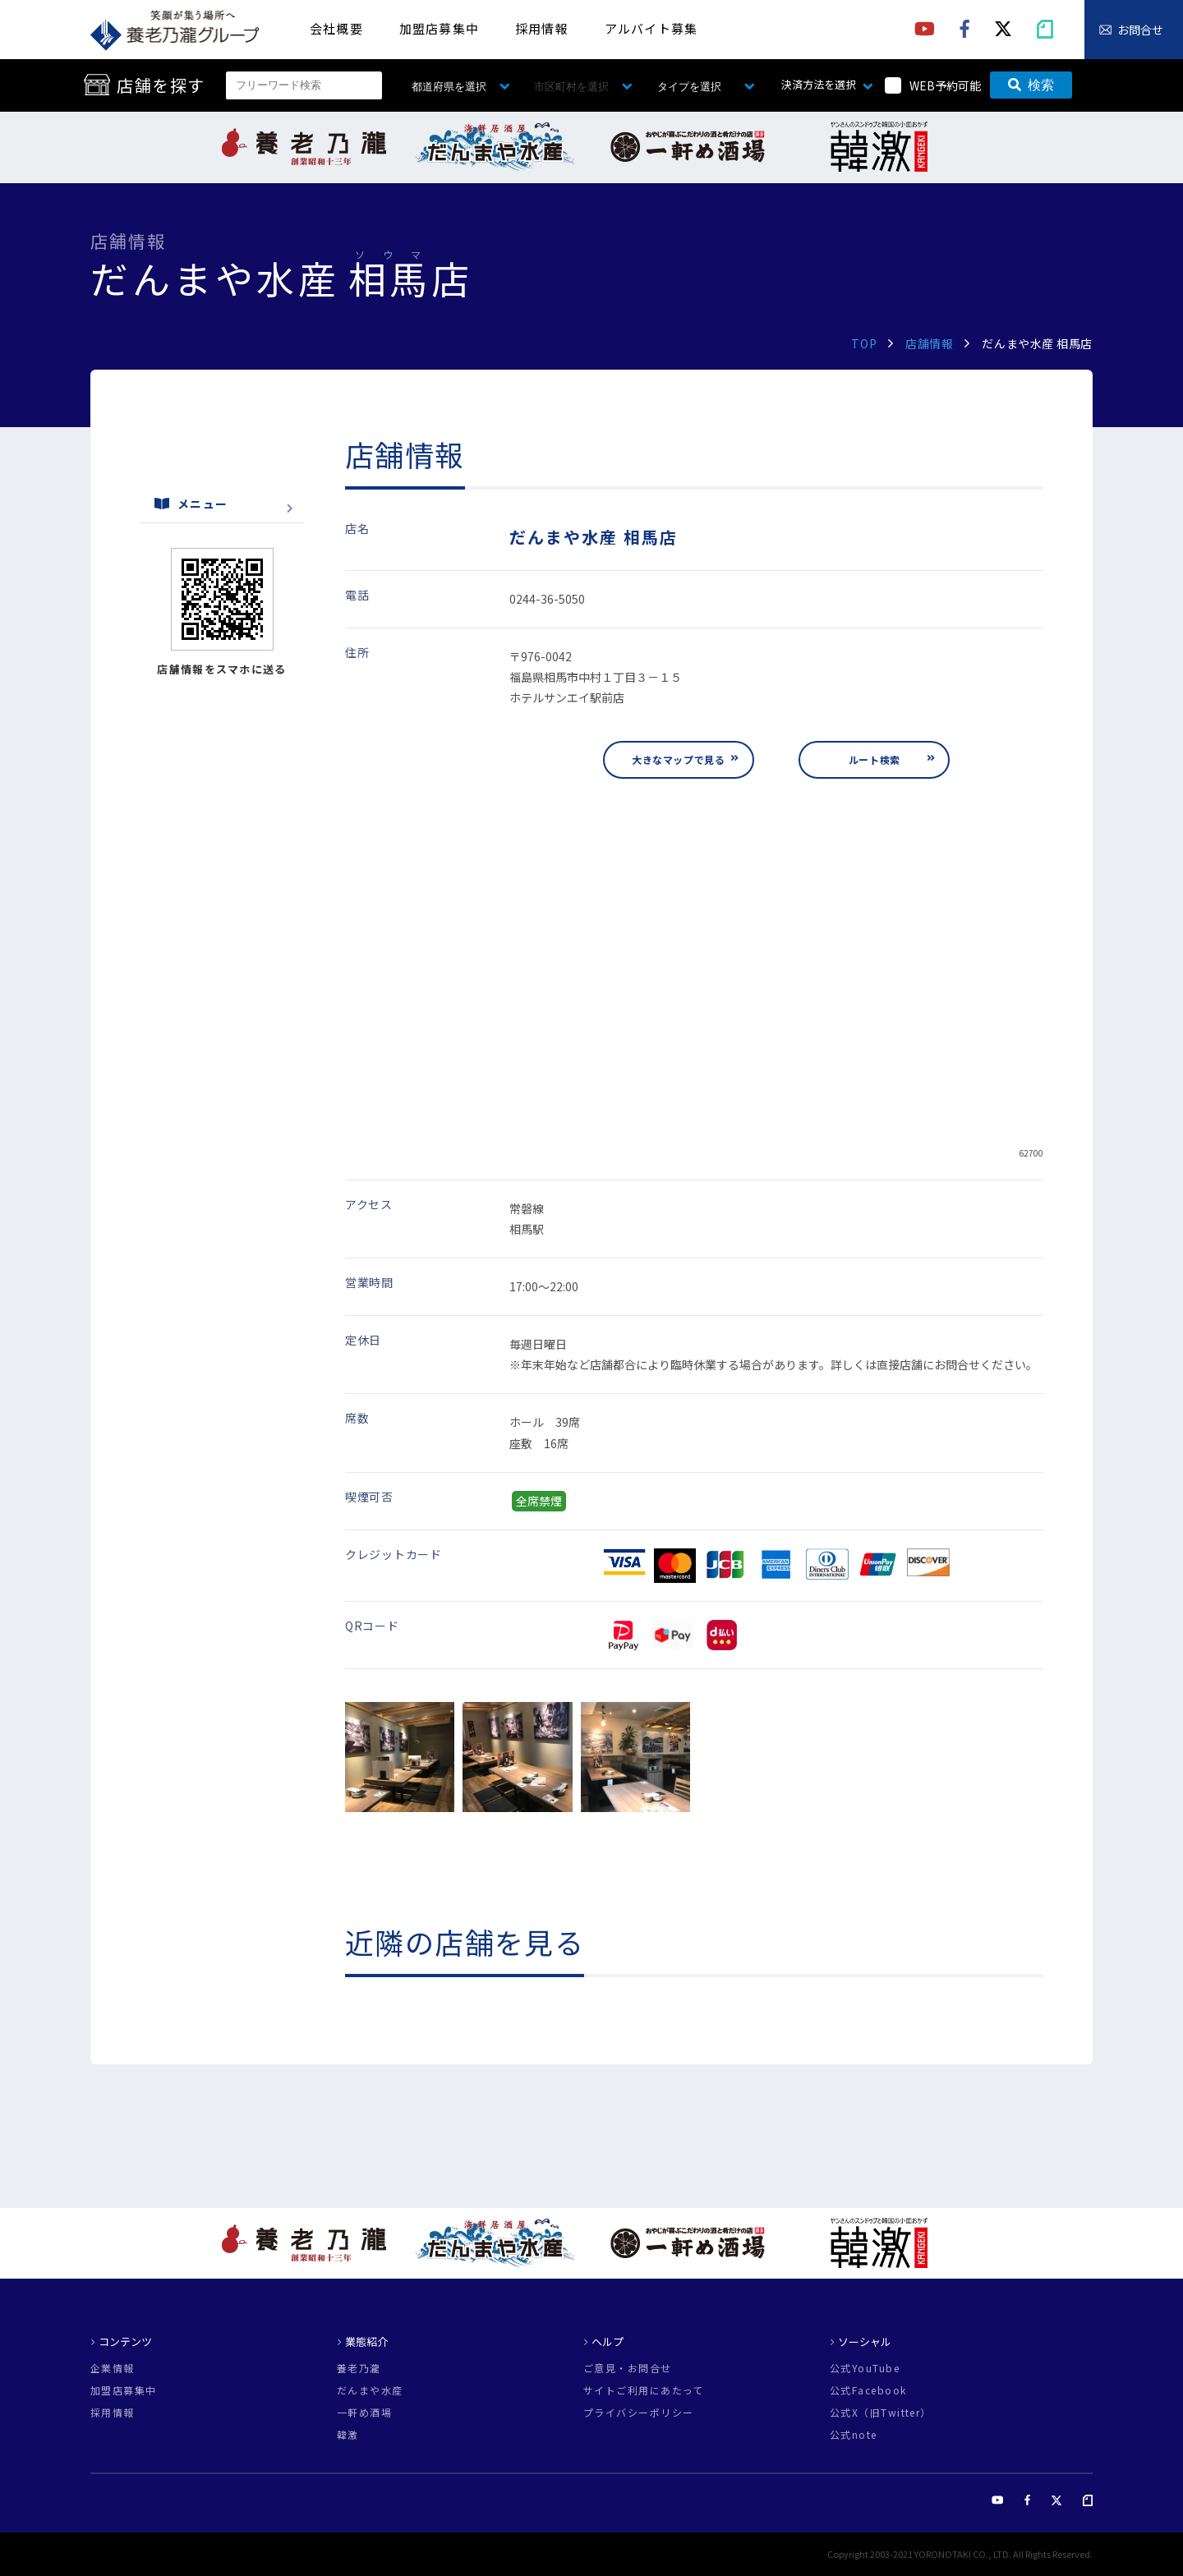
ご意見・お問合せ (627, 2368)
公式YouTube (865, 2368)
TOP (864, 343)
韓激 (348, 2435)
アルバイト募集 (651, 28)
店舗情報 (929, 343)
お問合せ (1140, 29)
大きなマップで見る (678, 759)
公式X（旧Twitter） (881, 2412)
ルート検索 (874, 759)
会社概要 (336, 28)
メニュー (191, 503)
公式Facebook (868, 2390)
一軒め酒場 (364, 2412)
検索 (1031, 85)
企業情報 (112, 2368)
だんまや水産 (370, 2390)
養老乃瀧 (359, 2368)
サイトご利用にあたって (643, 2390)
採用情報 (541, 28)
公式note (853, 2435)
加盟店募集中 (439, 28)
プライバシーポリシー (638, 2412)
